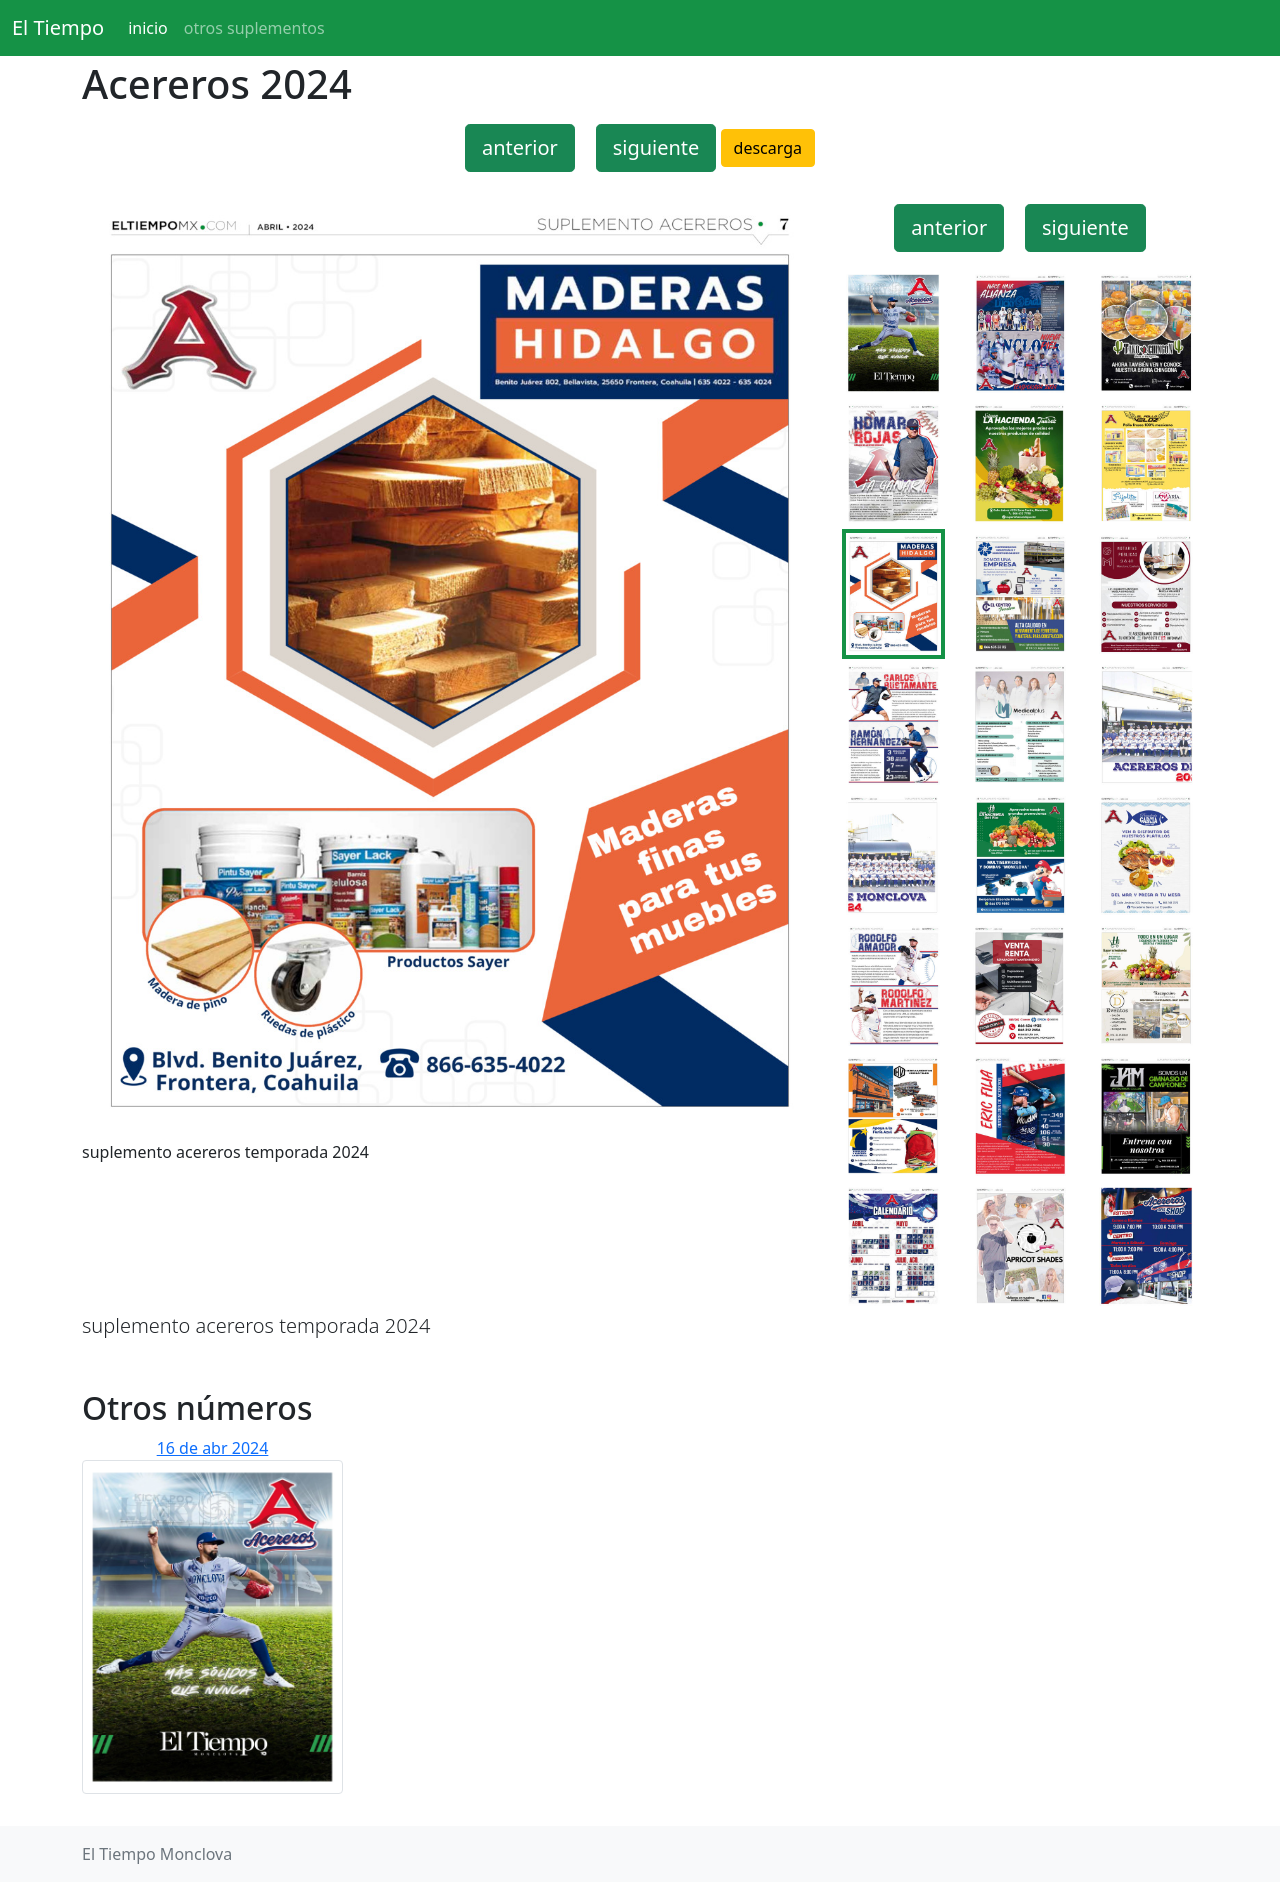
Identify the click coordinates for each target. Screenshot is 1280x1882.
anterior (520, 147)
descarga (768, 148)
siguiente (656, 147)
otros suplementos (254, 28)
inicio (148, 28)
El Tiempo (58, 27)
